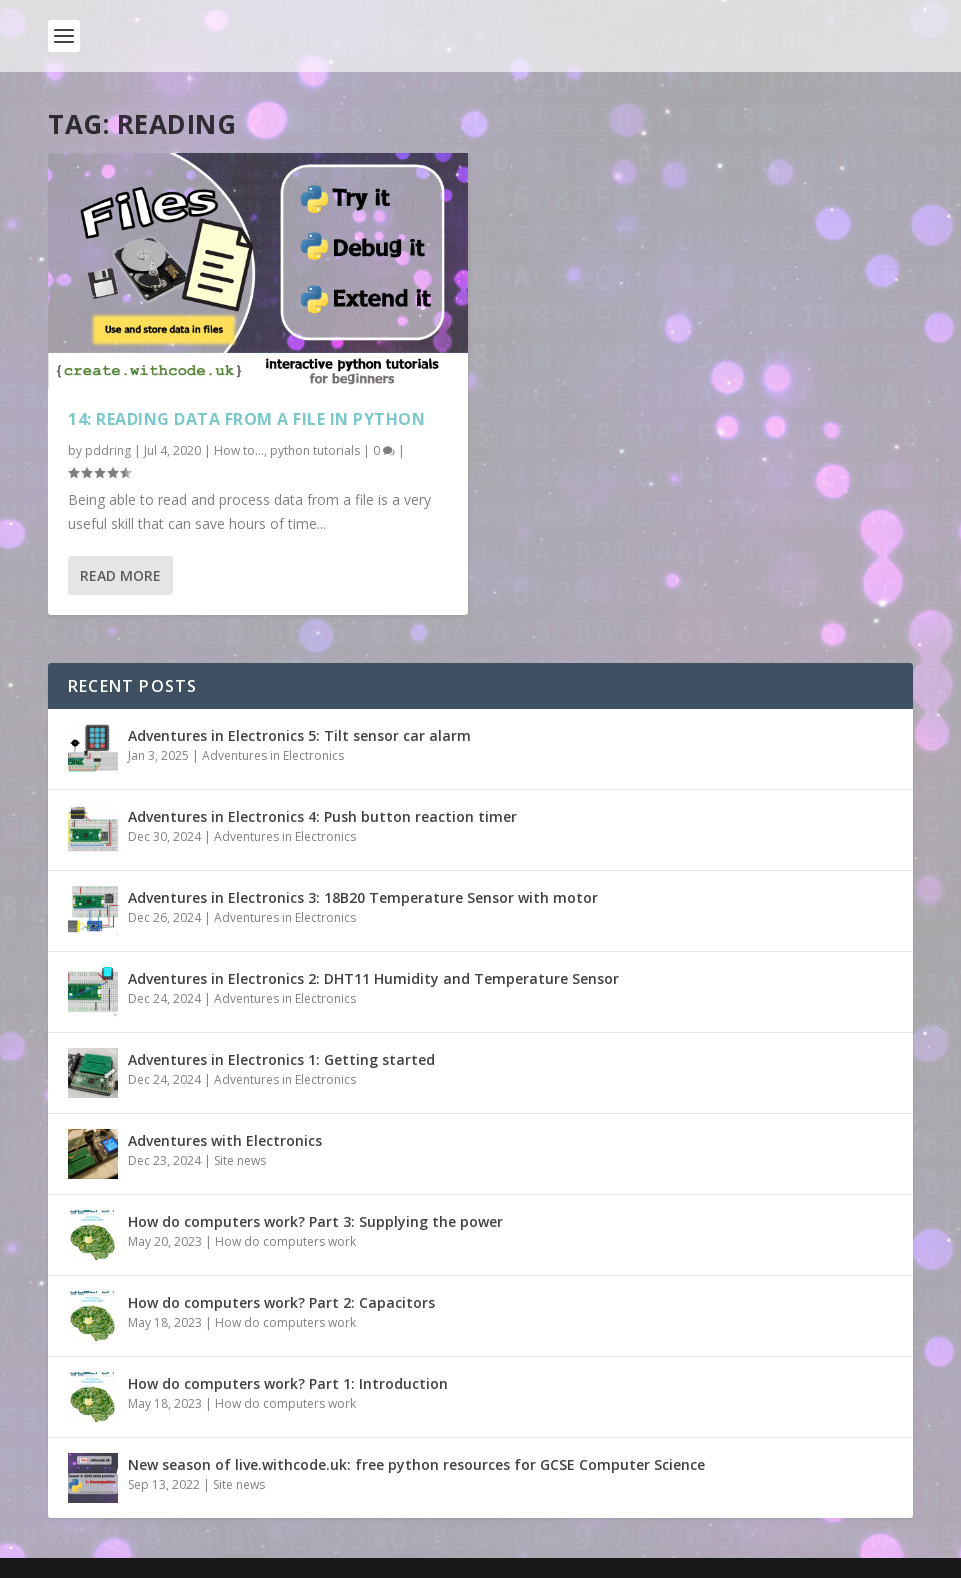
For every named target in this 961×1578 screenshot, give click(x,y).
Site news (240, 1160)
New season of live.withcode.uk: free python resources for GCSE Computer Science (416, 1464)
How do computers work (285, 1241)
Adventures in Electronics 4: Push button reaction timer (322, 816)
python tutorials (315, 450)
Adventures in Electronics (273, 755)
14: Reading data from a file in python (246, 419)
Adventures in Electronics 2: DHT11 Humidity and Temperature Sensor (373, 978)
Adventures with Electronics (225, 1140)
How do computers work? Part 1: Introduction (288, 1383)
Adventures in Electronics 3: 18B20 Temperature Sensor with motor (363, 897)
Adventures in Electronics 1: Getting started (281, 1059)
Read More (120, 575)
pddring (108, 450)
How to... (239, 450)
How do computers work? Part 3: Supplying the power (315, 1221)
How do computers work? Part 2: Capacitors (281, 1302)
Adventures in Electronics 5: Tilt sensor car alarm (299, 735)
